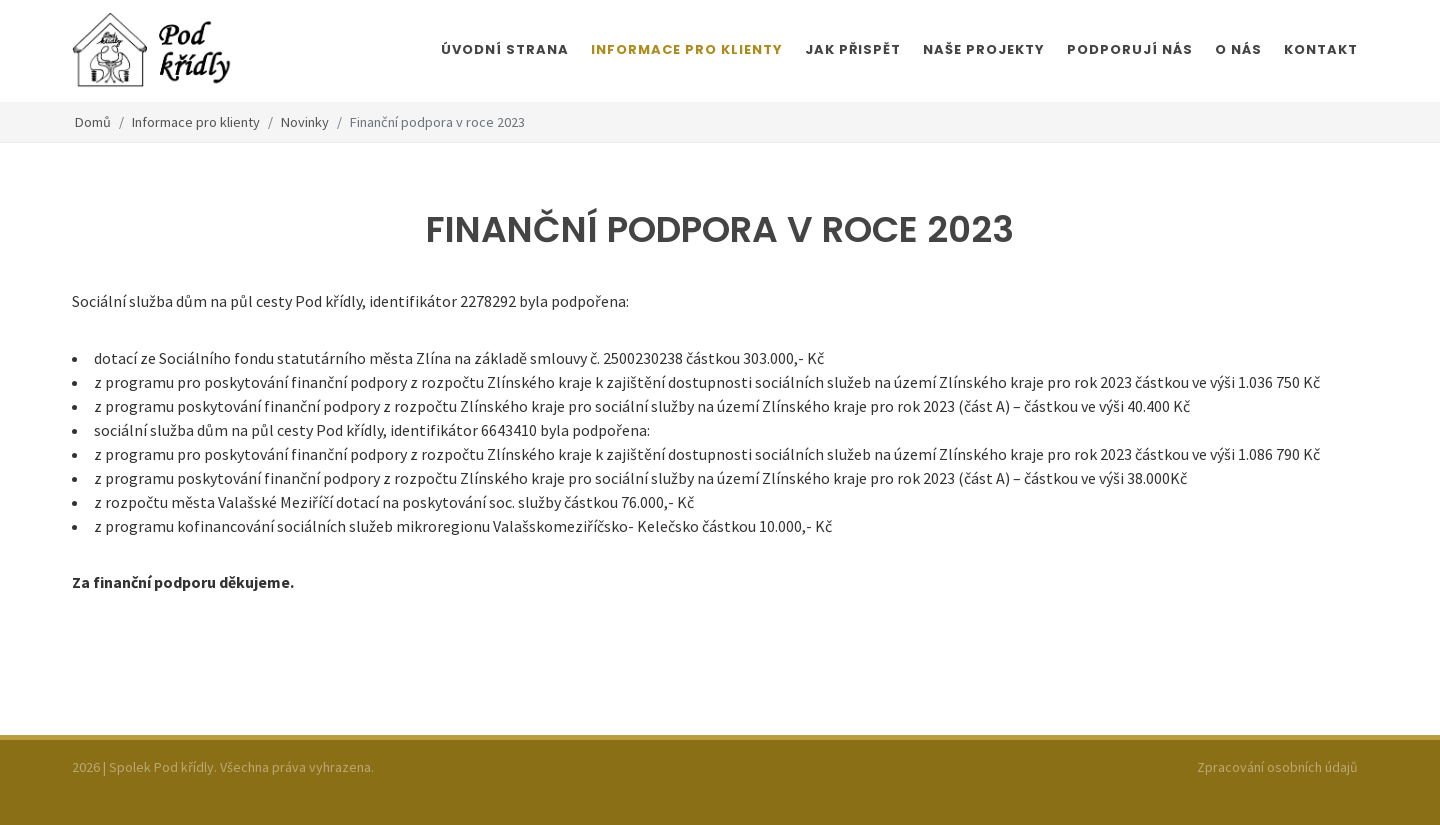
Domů (93, 122)
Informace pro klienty (196, 122)
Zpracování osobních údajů (1277, 767)
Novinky (305, 122)
